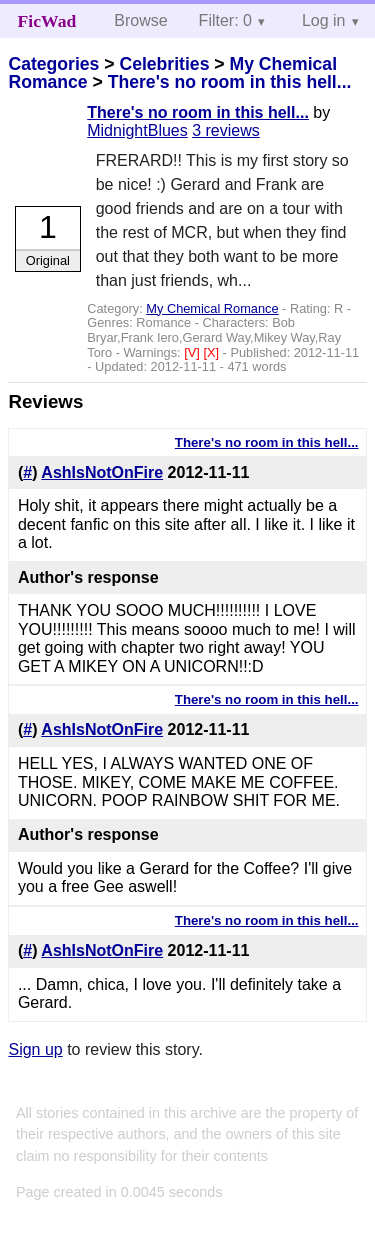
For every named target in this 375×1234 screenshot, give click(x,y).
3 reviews (226, 130)
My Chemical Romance (212, 308)
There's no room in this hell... (230, 82)
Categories (53, 64)
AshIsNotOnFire (102, 472)
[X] (212, 352)
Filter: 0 (225, 20)
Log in (324, 20)
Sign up (35, 1049)
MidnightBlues (137, 130)
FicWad (47, 21)
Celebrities (164, 64)
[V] (193, 352)
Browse (140, 20)
